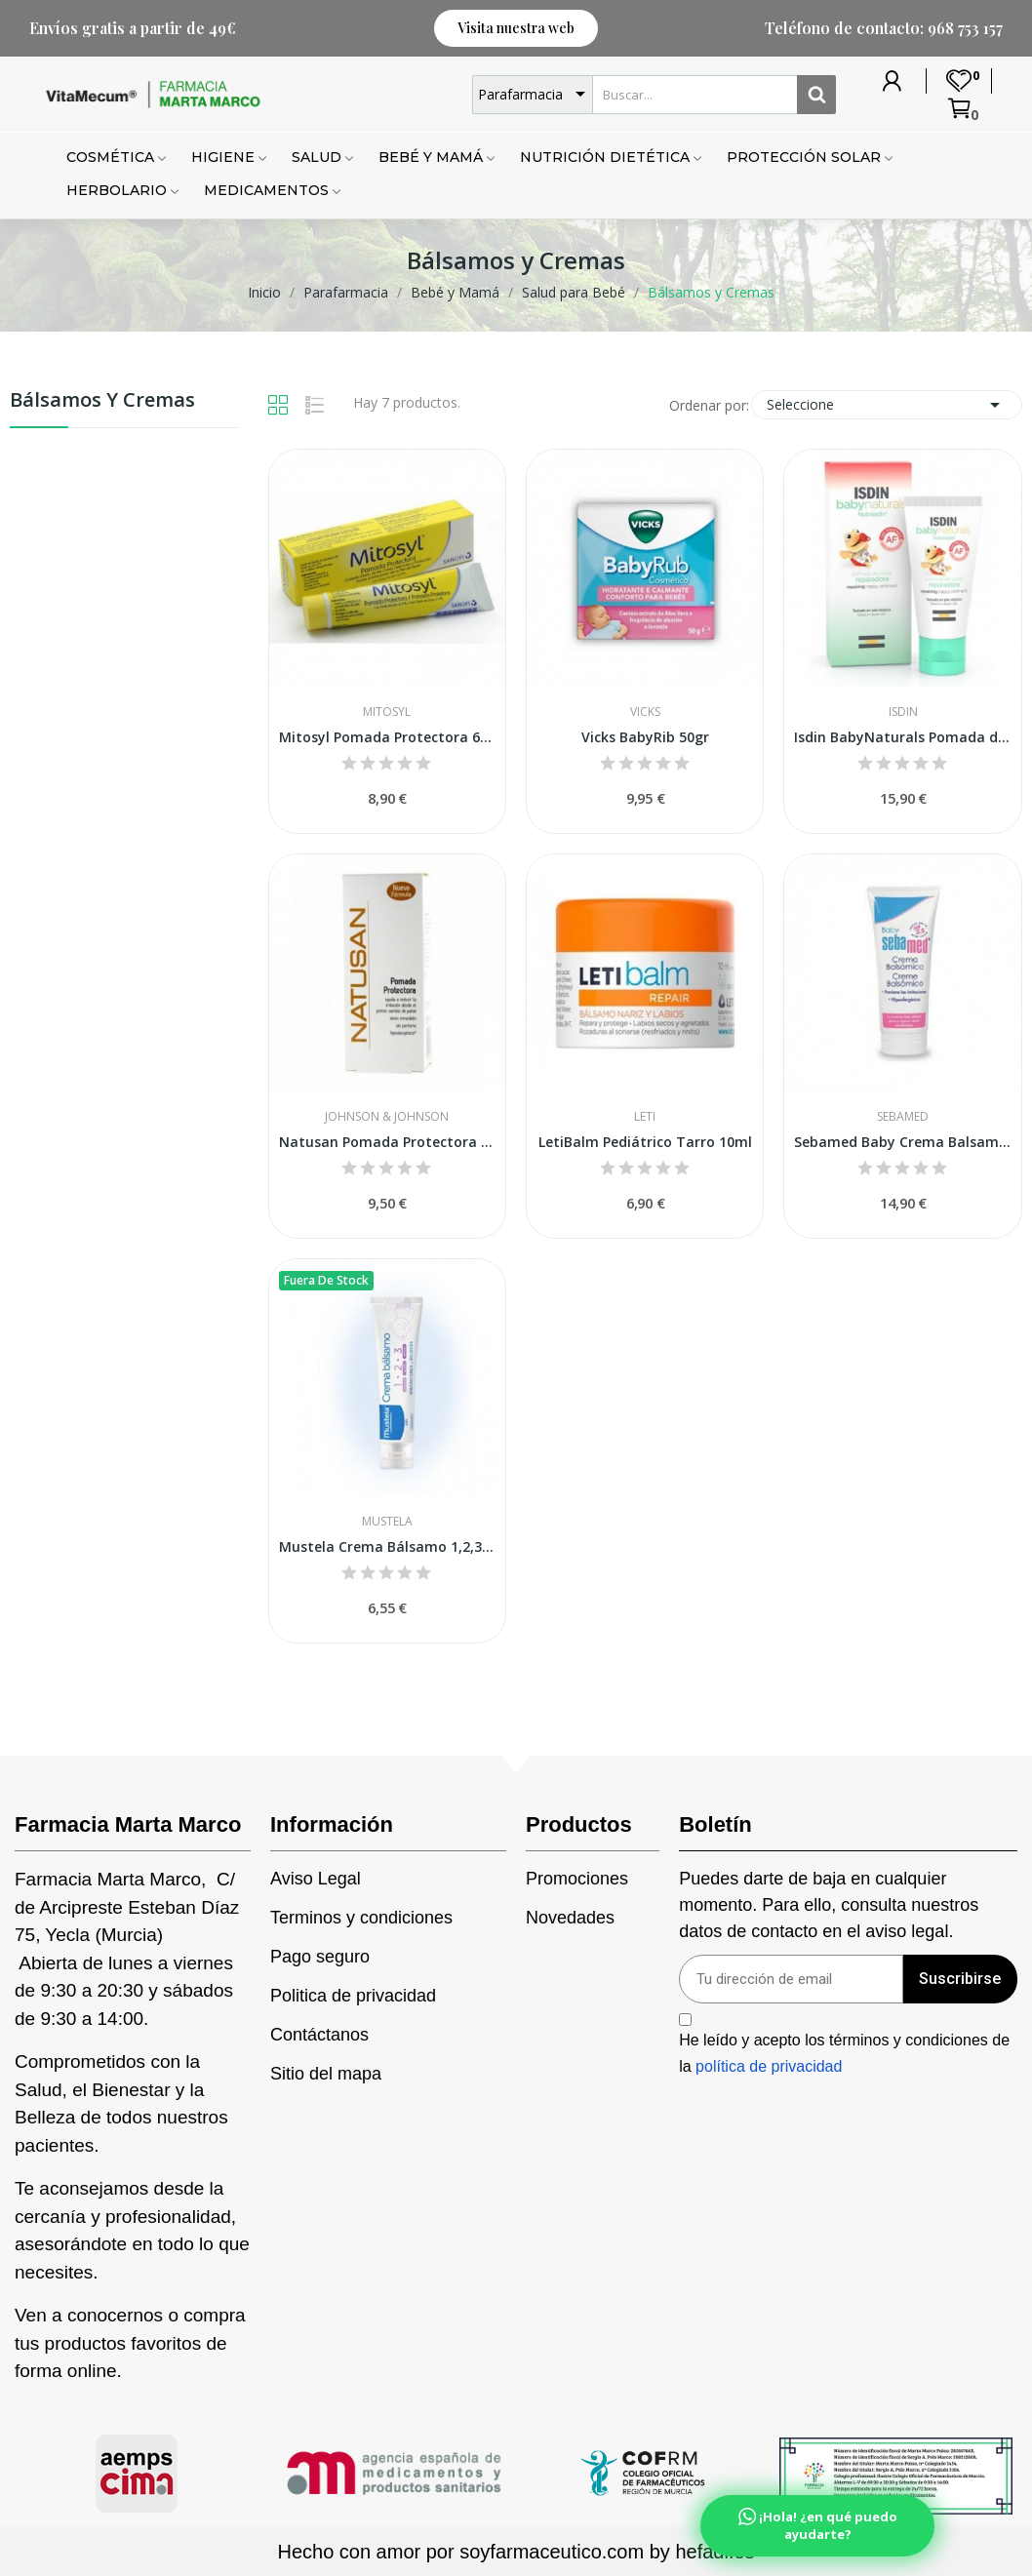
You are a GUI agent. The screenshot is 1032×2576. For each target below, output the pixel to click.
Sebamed (903, 1117)
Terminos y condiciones (361, 1917)
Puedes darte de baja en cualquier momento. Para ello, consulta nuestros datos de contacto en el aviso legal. (828, 1905)
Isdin (903, 712)
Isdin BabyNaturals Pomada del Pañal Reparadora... (902, 737)
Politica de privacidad (353, 1995)
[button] (516, 28)
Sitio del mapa (325, 2073)
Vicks (645, 712)
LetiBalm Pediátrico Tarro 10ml (645, 1141)
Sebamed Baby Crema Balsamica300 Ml (902, 1141)
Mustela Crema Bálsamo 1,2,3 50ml (387, 1546)
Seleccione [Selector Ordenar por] (887, 404)
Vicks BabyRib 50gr (645, 737)
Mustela (387, 1521)
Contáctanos (319, 2034)
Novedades (570, 1917)
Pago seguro (320, 1956)
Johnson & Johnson (387, 1117)
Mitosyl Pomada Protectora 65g (387, 737)
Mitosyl (387, 712)
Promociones (577, 1878)
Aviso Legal (315, 1878)
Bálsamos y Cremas (102, 401)
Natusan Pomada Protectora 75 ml (387, 1141)
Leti (644, 1117)
